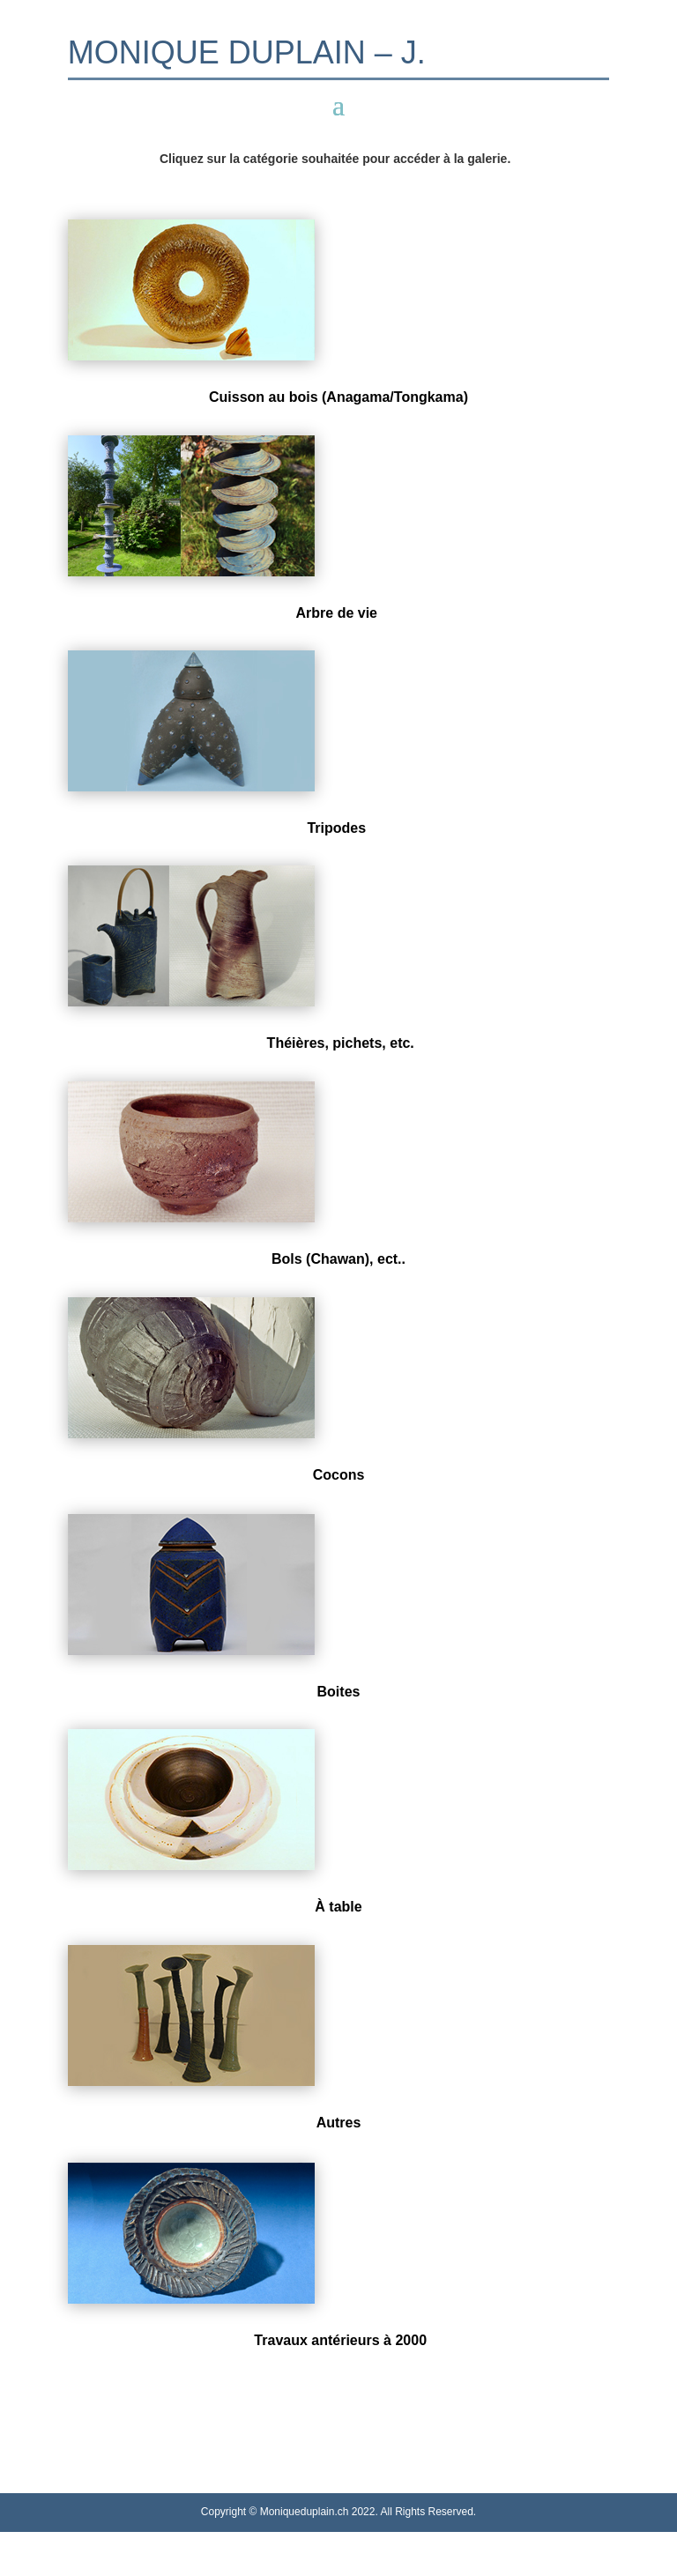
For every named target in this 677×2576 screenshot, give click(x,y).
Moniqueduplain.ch (304, 2511)
